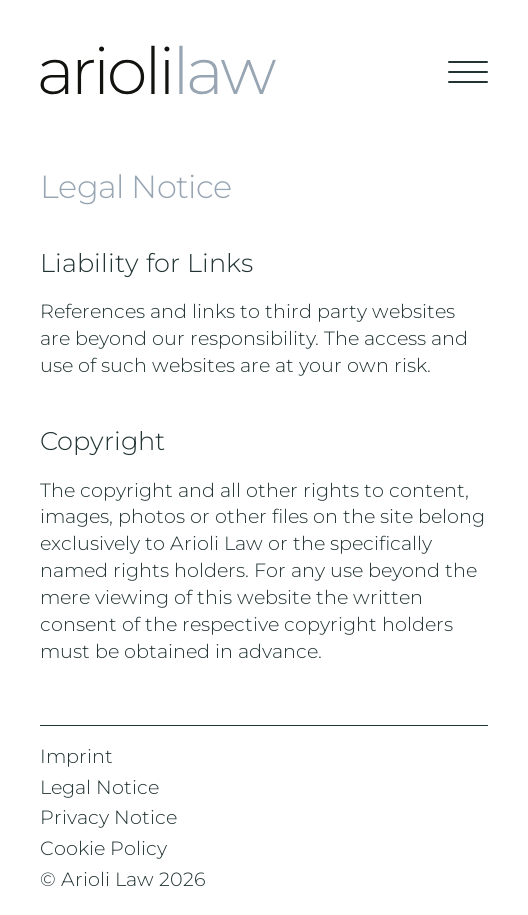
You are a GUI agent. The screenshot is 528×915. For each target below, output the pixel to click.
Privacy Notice (108, 817)
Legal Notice (99, 787)
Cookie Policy (103, 848)
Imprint (76, 756)
